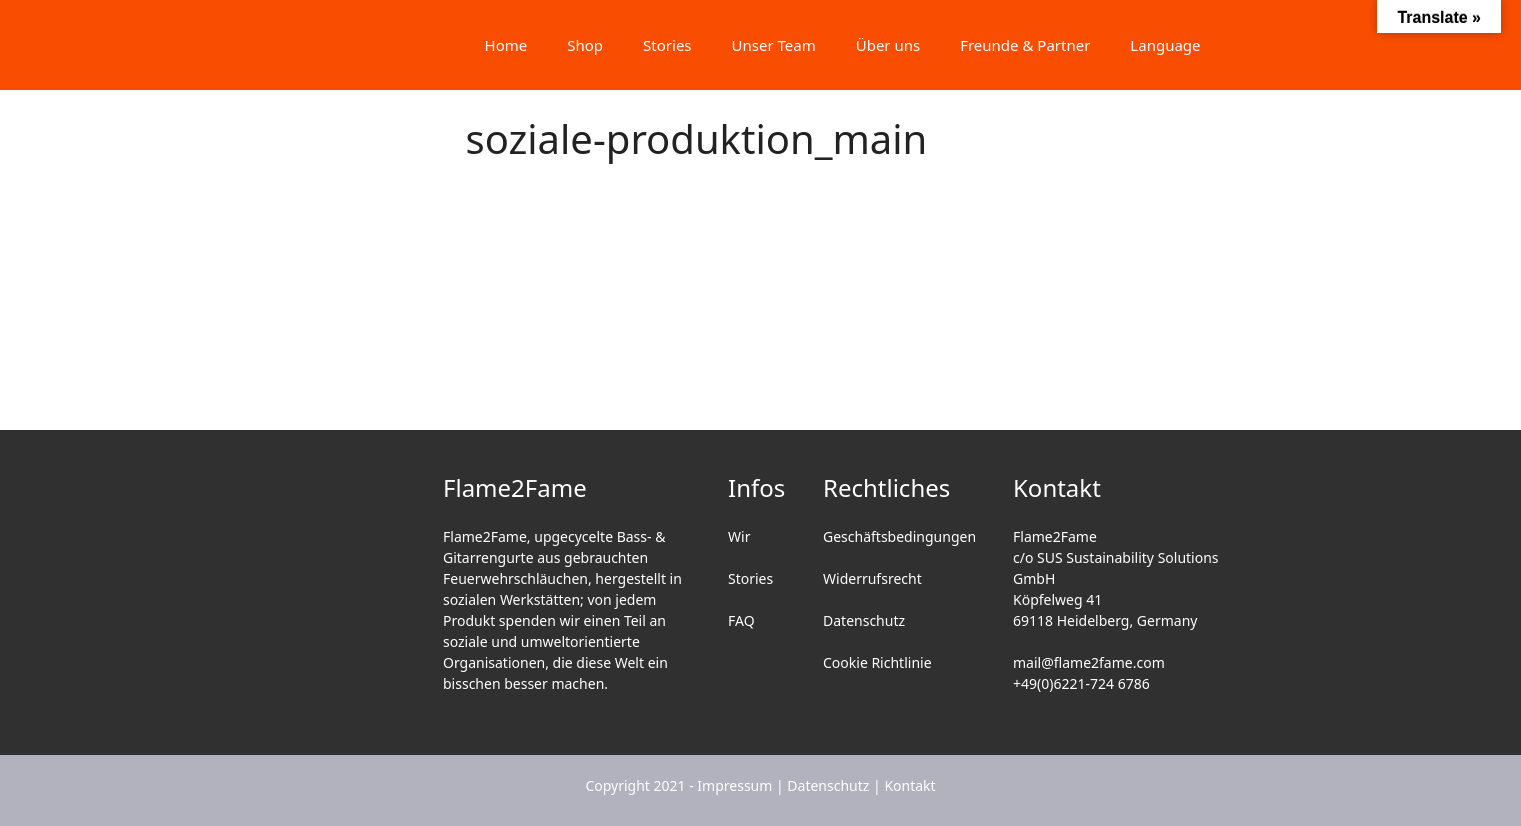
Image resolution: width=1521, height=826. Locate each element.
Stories (667, 45)
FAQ (741, 620)
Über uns (888, 45)
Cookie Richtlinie (877, 662)
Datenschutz (864, 620)
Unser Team (774, 45)
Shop (585, 45)
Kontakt (909, 785)
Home (506, 45)
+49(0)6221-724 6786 (1081, 683)
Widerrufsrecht (872, 578)
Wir (739, 536)
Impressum (734, 785)
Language (1165, 45)
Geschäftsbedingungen (899, 536)
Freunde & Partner (1025, 45)
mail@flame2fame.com (1089, 662)
